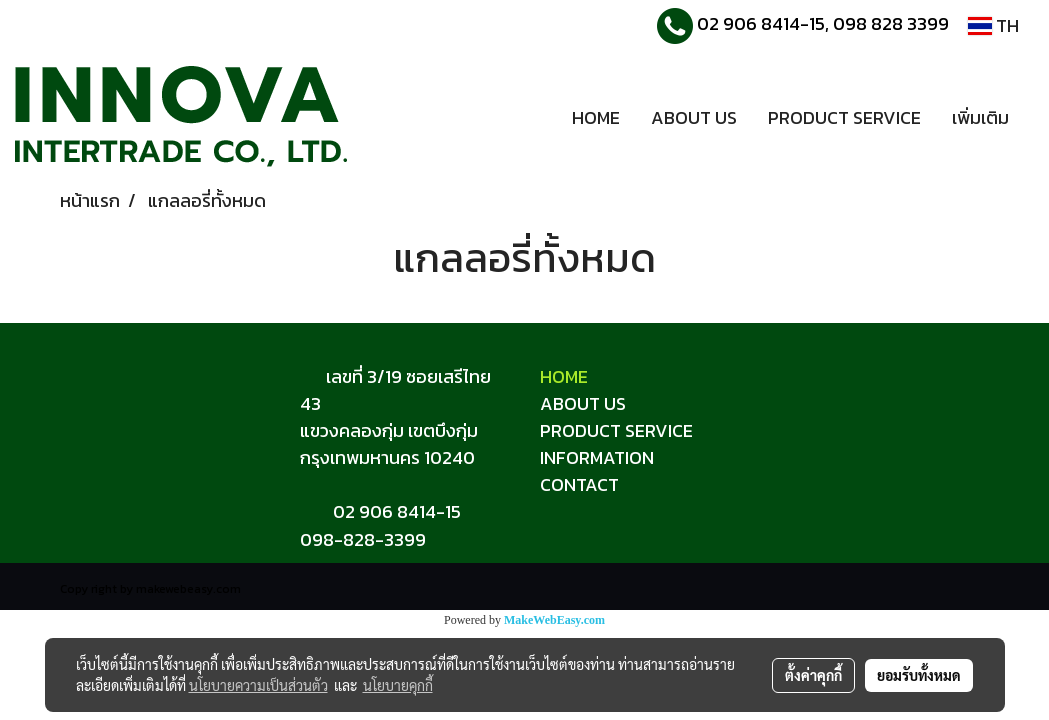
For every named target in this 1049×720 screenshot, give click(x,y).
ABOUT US (694, 117)
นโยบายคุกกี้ (398, 685)
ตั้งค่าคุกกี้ (813, 675)
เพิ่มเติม (980, 117)
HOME (596, 117)
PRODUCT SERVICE (844, 117)
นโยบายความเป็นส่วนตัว (258, 685)
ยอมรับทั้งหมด (919, 675)
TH (993, 25)
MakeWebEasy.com (554, 620)
